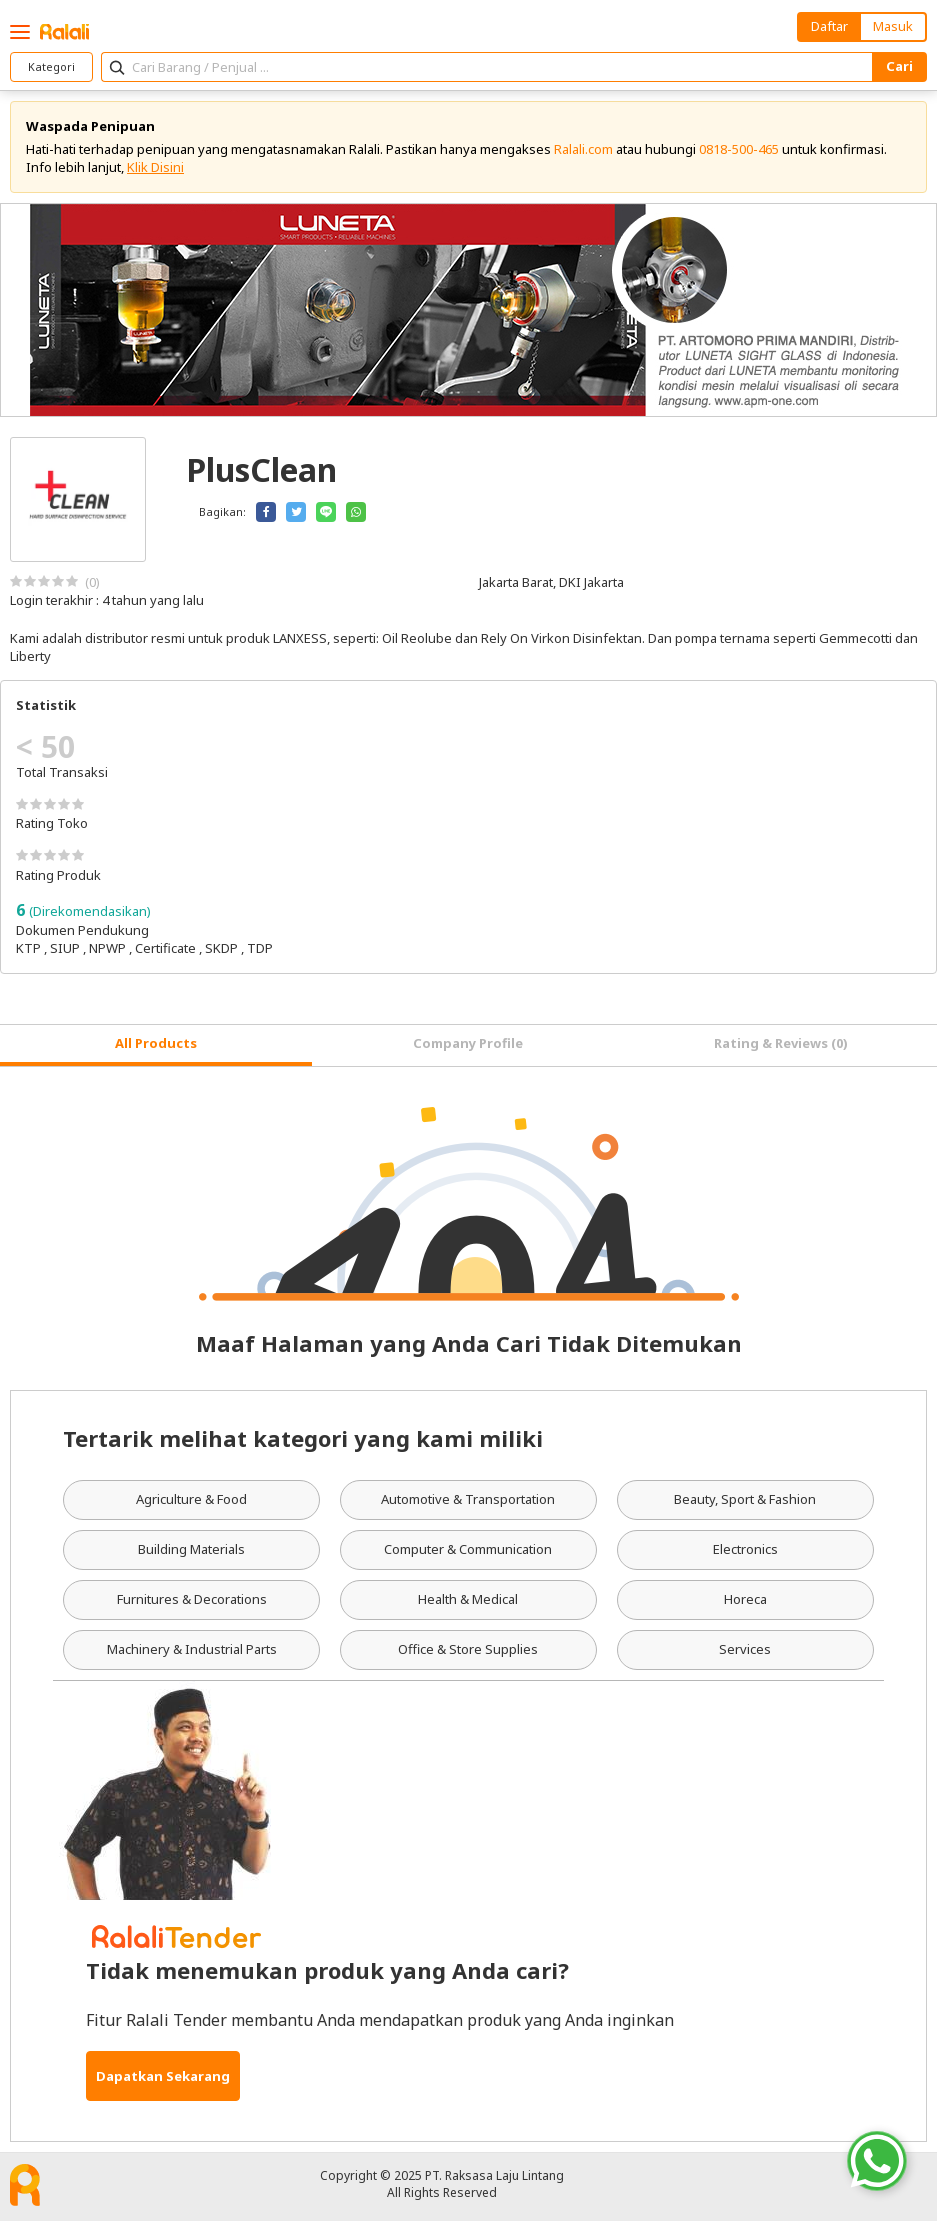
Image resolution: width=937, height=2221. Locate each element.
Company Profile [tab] (468, 1043)
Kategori (51, 66)
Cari (899, 66)
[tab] (156, 1045)
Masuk (893, 26)
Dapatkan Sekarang (163, 2076)
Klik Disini (155, 167)
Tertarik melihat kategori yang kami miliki (303, 1438)
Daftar (829, 26)
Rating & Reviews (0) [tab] (781, 1043)
